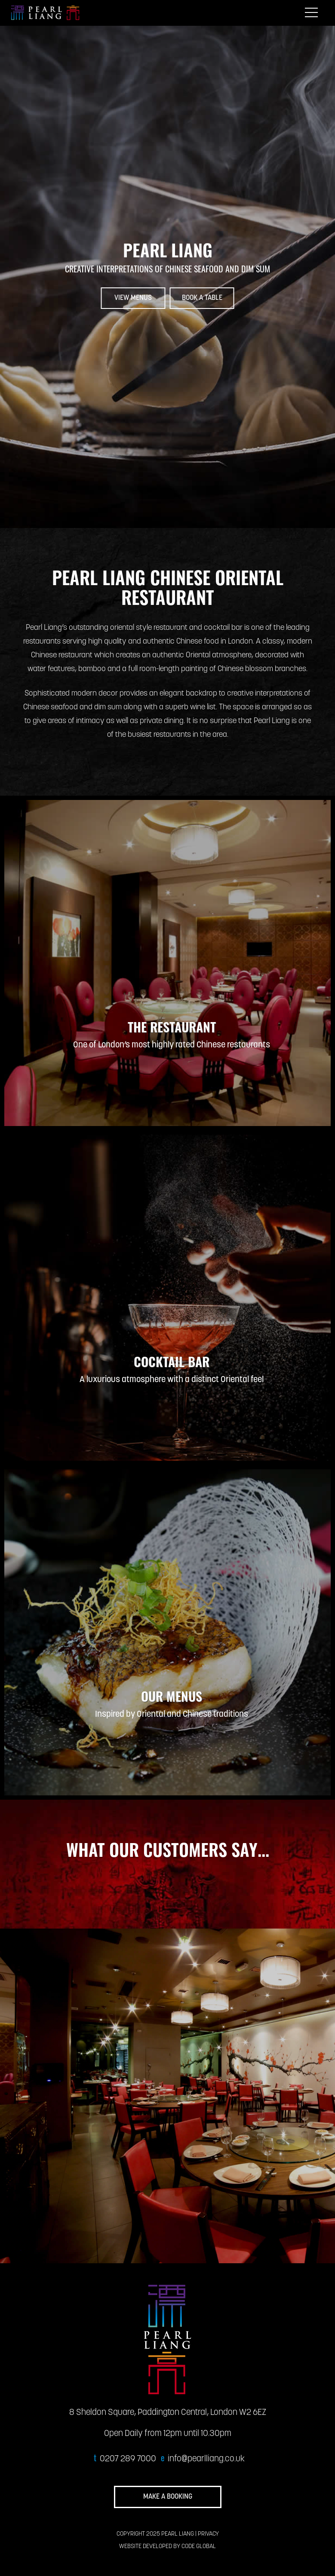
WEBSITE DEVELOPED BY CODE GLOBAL (167, 2546)
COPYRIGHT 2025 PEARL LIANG (155, 2534)
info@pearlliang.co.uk (206, 2459)
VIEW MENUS (133, 298)
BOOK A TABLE (202, 298)
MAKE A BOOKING (167, 2497)
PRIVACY (208, 2534)
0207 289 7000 (128, 2459)
